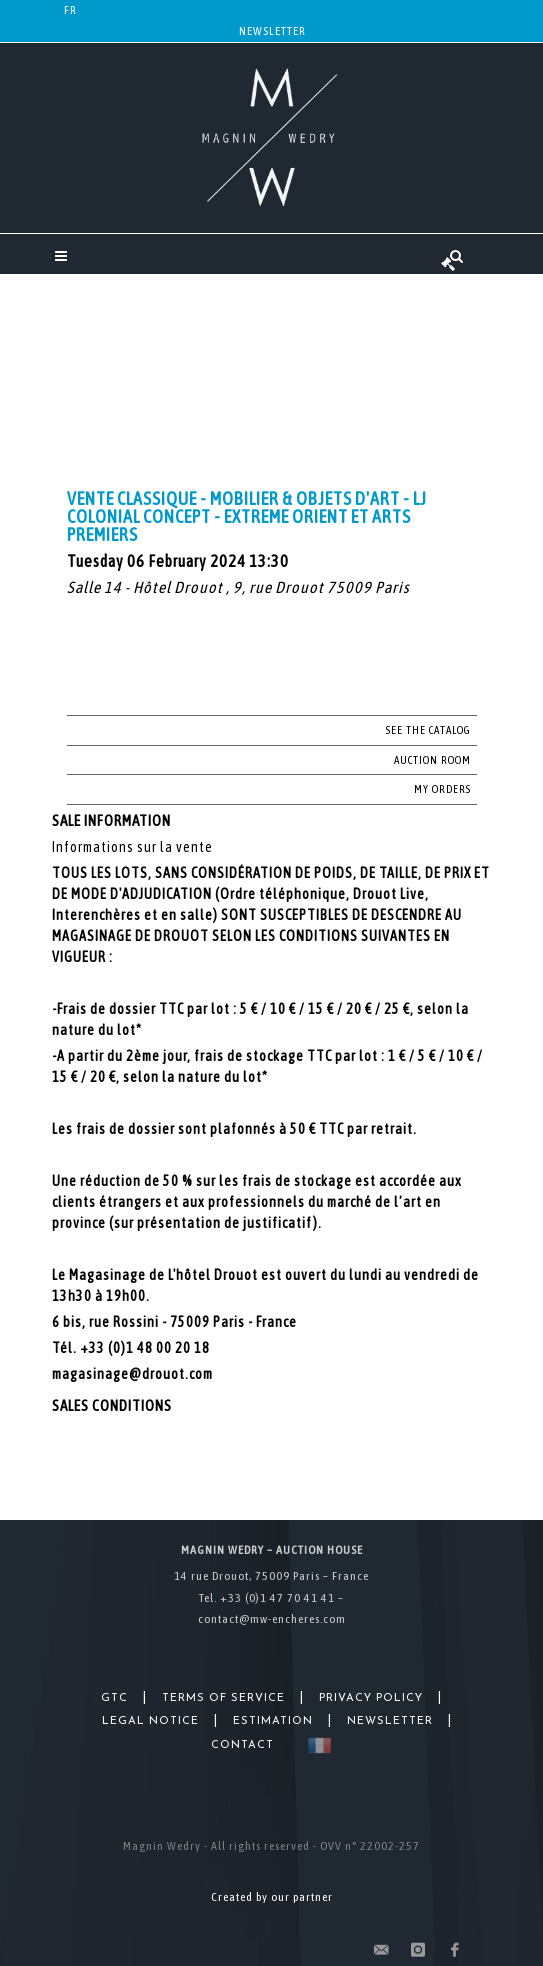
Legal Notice (150, 1721)
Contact (242, 1745)
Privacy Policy (371, 1698)
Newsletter (272, 31)
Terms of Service (223, 1698)
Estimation (273, 1721)
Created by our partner (272, 1897)
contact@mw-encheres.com (272, 1619)
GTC (114, 1698)
